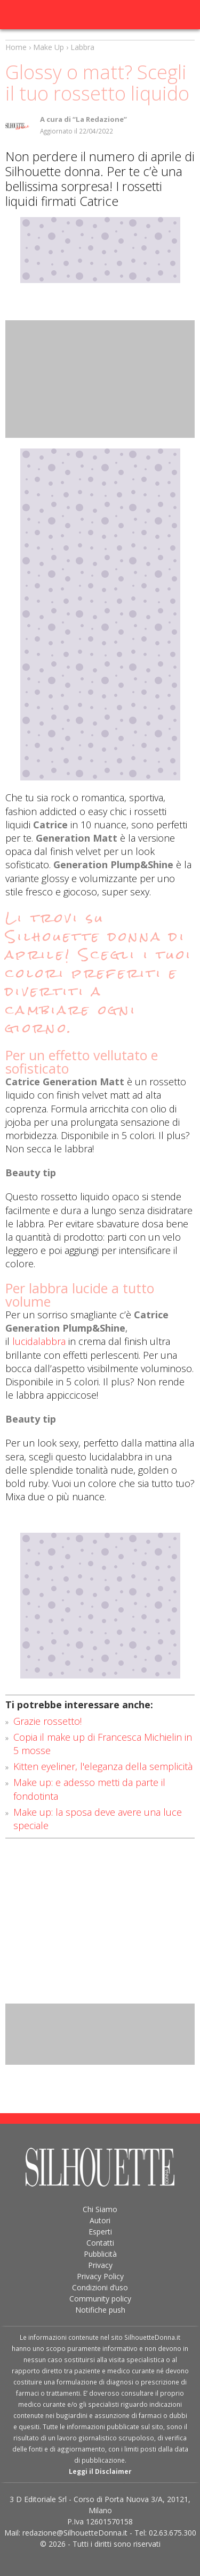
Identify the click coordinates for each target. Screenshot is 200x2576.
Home (16, 47)
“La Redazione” (100, 119)
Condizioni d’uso (100, 2287)
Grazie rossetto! (47, 1721)
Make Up (48, 47)
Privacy (100, 2265)
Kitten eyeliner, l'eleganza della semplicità (103, 1766)
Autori (100, 2220)
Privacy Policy (100, 2276)
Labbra (82, 47)
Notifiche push (100, 2310)
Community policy (100, 2299)
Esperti (100, 2231)
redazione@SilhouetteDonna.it (74, 2533)
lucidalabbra (39, 1341)
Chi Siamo (100, 2209)
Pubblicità (100, 2254)
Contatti (100, 2243)
